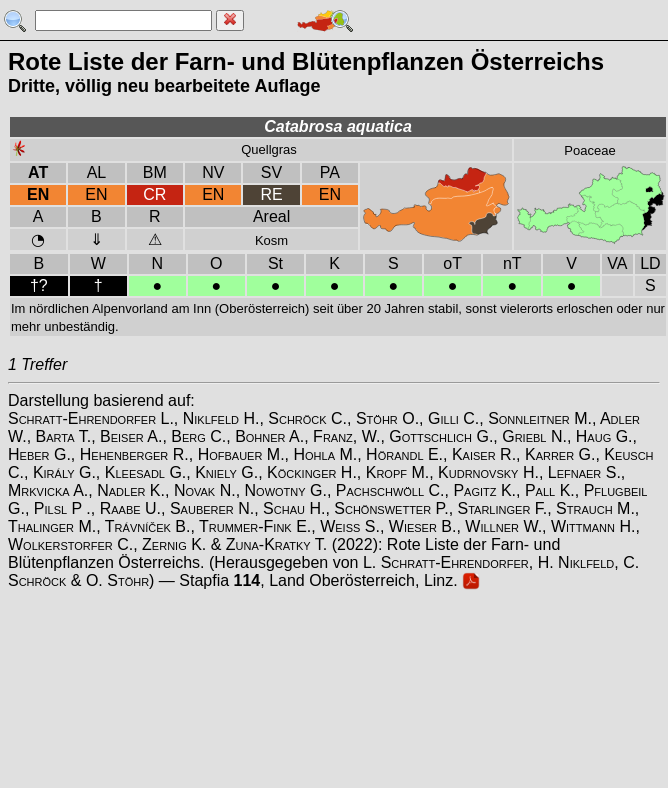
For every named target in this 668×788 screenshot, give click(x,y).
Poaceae (589, 150)
